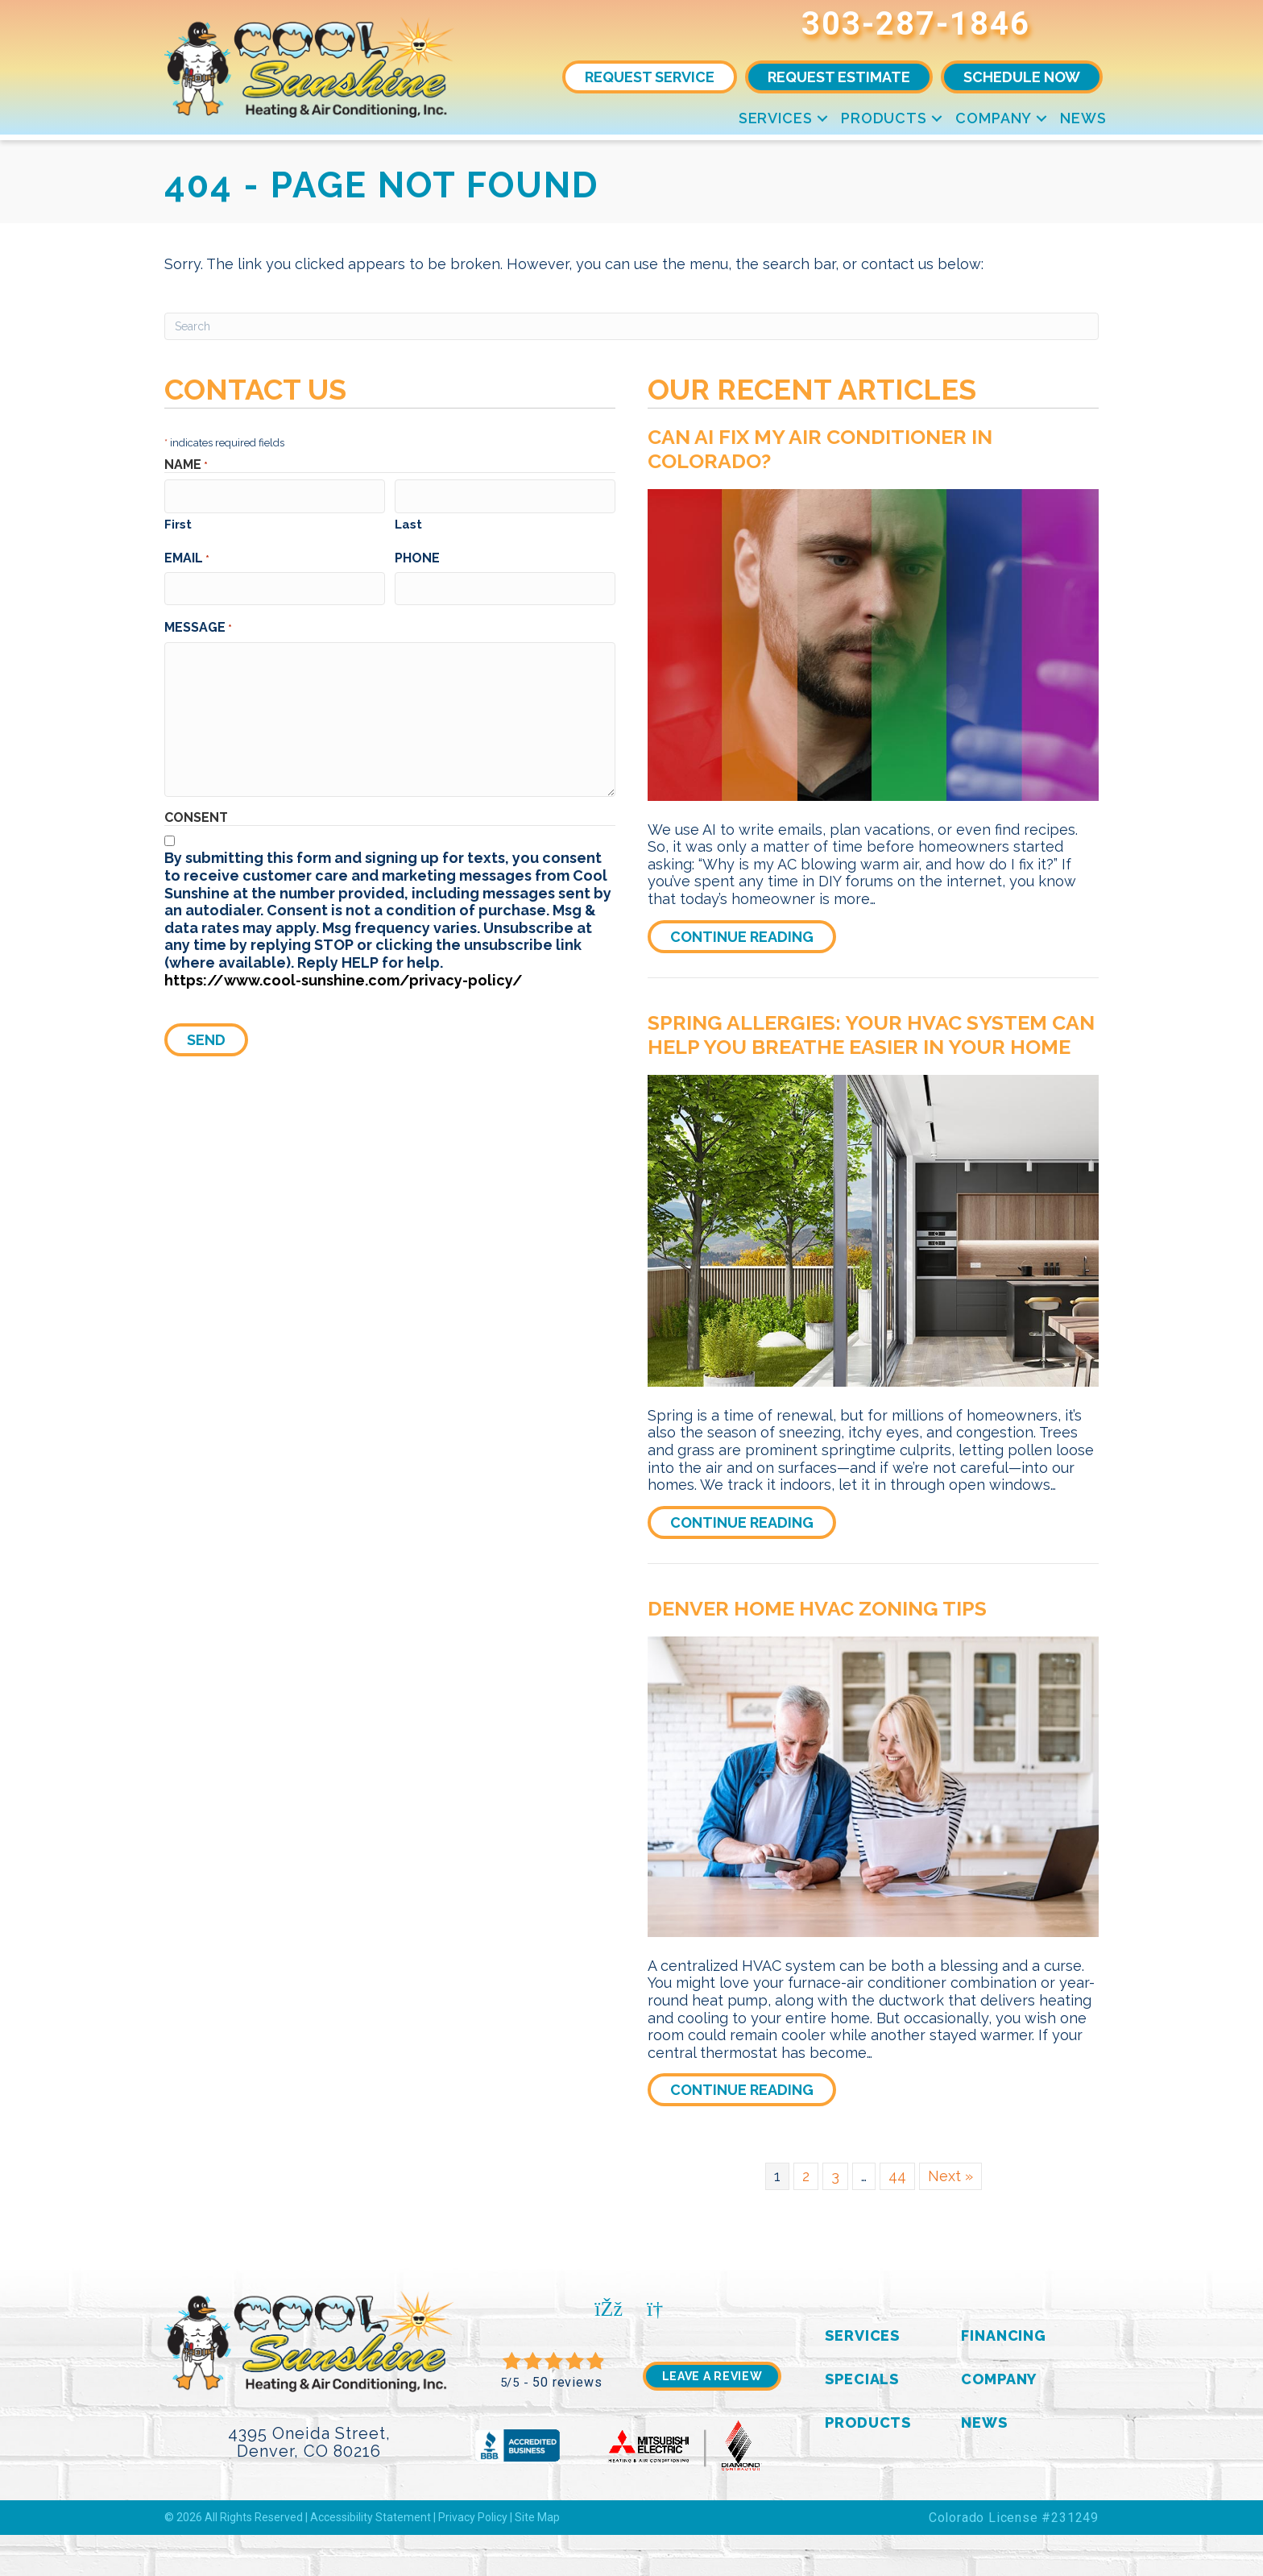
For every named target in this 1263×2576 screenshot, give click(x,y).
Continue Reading (753, 936)
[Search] (631, 326)
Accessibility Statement (370, 2517)
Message (198, 624)
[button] (822, 118)
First (178, 523)
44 (897, 2175)
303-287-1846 (915, 24)
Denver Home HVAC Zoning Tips (817, 1608)
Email (186, 556)
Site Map (537, 2517)
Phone (417, 556)
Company (993, 118)
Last (408, 523)
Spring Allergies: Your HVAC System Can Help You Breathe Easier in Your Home (871, 1034)
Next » (950, 2175)
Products (884, 118)
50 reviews (567, 2382)
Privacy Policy (472, 2517)
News (1083, 118)
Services (776, 118)
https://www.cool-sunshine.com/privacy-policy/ (343, 977)
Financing (1003, 2335)
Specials (862, 2379)
